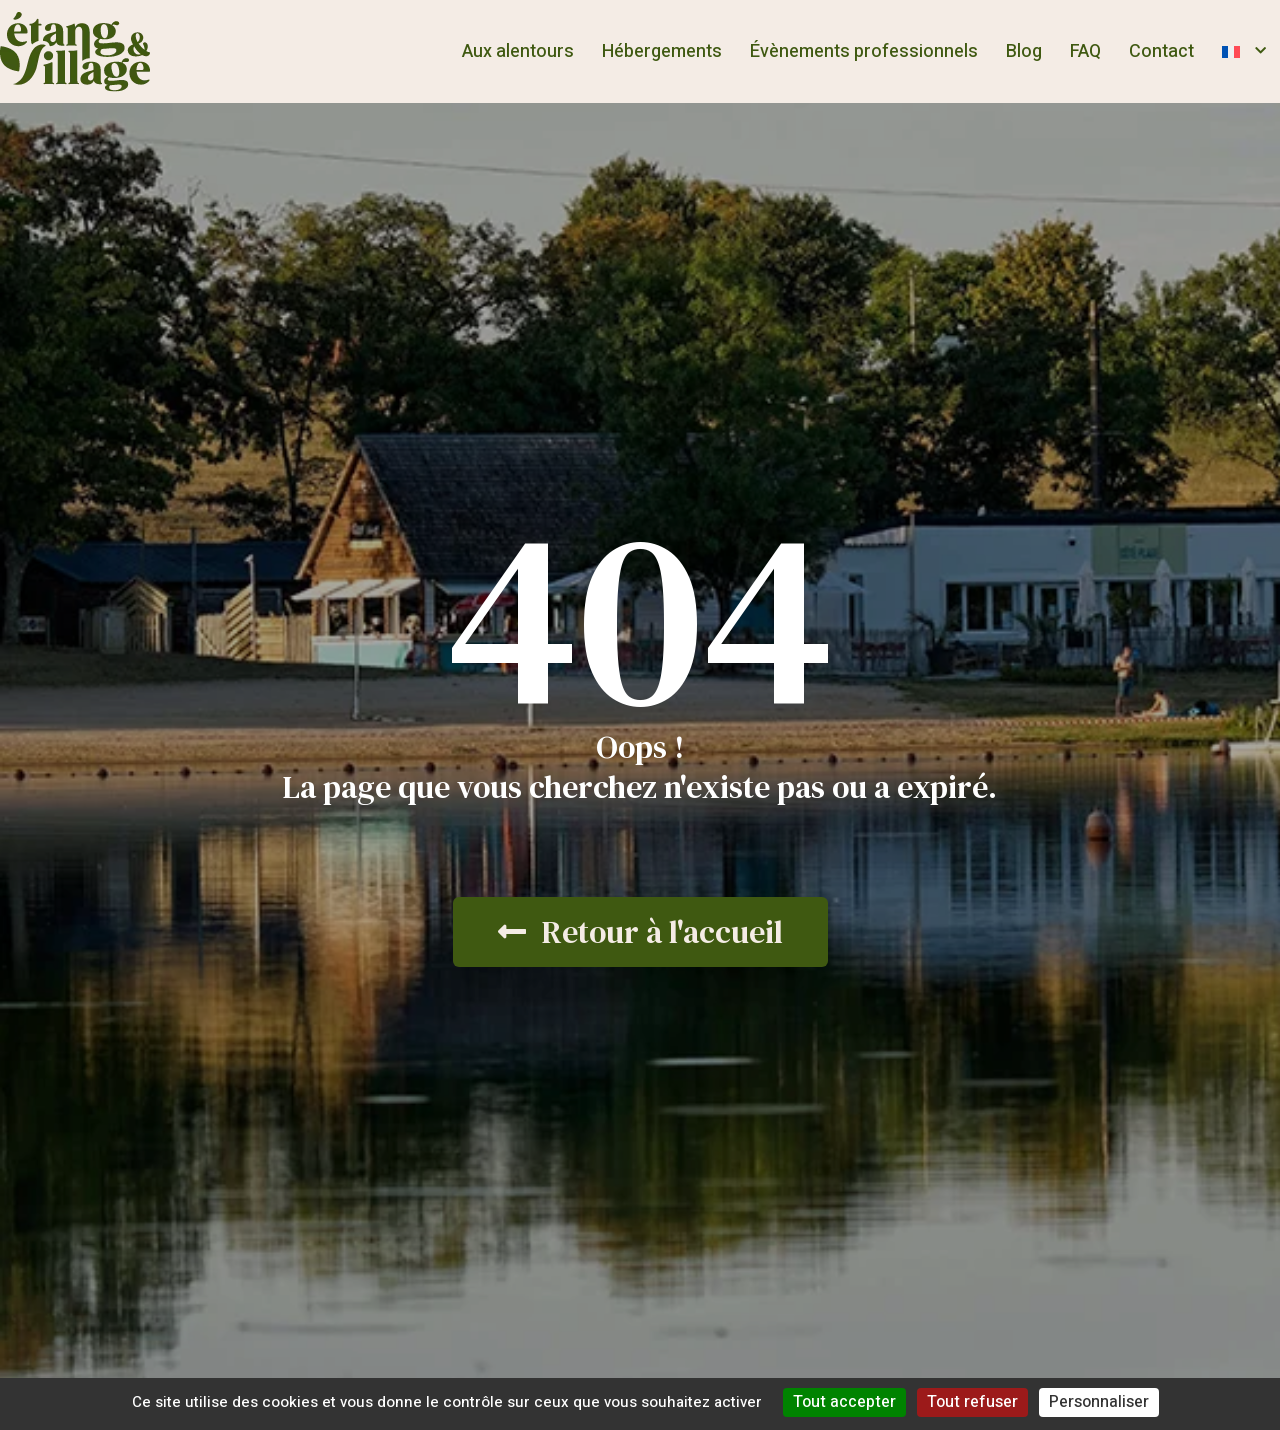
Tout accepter (844, 1402)
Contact (1161, 51)
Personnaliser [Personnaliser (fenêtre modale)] (1099, 1402)
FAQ (1085, 51)
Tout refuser (972, 1402)
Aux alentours (518, 51)
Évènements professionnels (864, 51)
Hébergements (662, 51)
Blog (1024, 51)
